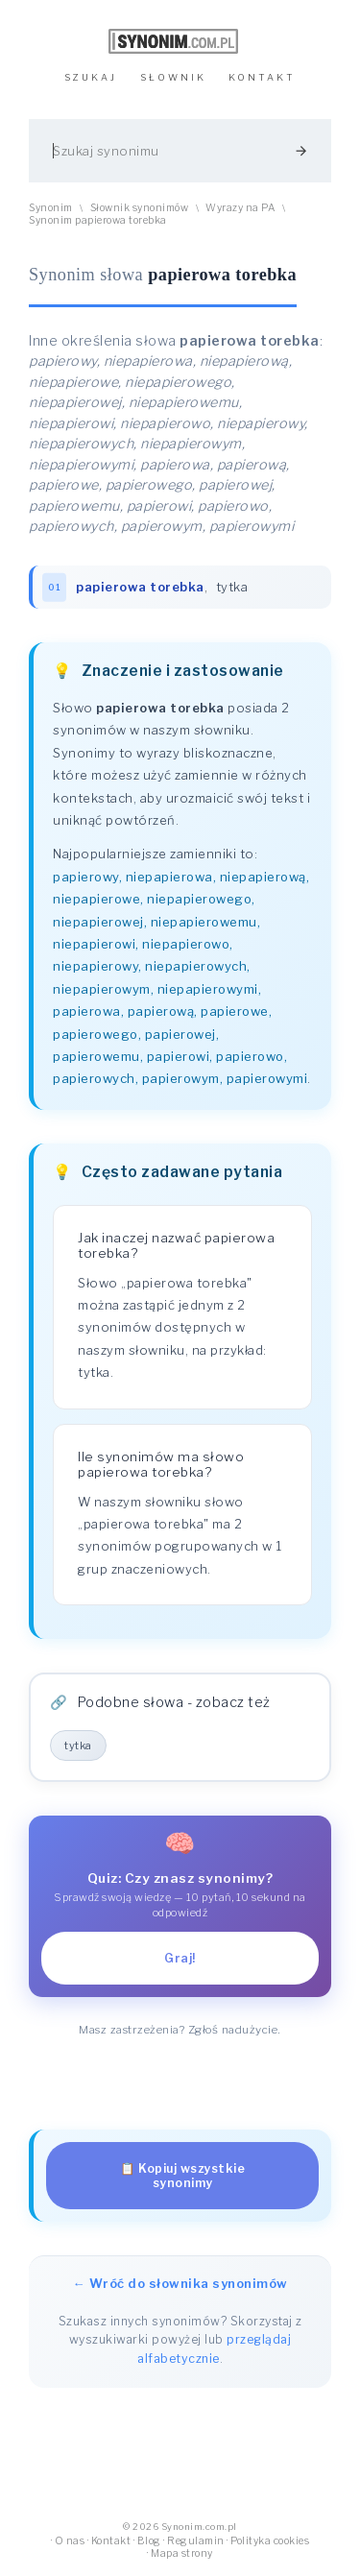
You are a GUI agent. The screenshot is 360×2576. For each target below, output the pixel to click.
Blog (149, 2541)
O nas (70, 2541)
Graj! (180, 1958)
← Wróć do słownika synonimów (180, 2283)
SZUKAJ (90, 77)
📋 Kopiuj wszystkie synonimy (182, 2175)
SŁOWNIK (173, 77)
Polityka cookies (269, 2541)
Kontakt (111, 2541)
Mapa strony (182, 2553)
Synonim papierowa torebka (98, 220)
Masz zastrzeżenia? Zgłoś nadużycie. (180, 2029)
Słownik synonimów (139, 208)
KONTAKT (262, 77)
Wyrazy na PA (240, 208)
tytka (232, 586)
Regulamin (196, 2541)
